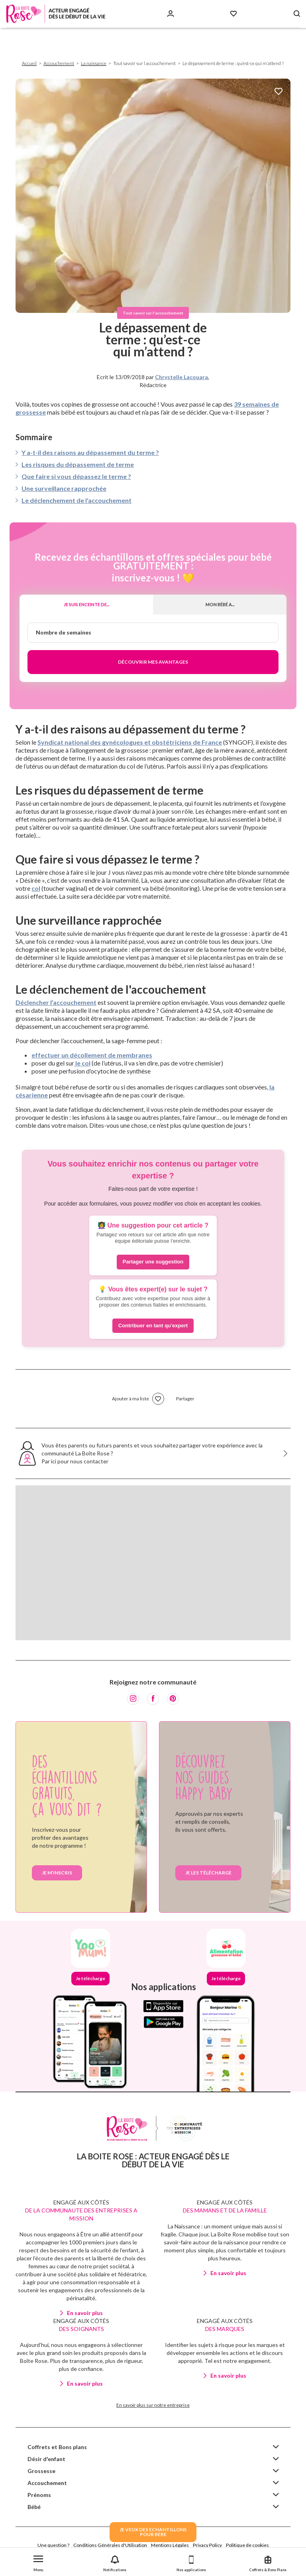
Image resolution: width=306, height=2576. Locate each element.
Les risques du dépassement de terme (78, 464)
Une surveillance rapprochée (64, 488)
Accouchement (58, 63)
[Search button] (297, 14)
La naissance (93, 63)
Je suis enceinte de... (86, 604)
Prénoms (39, 2494)
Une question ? (53, 2545)
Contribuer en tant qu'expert (153, 1326)
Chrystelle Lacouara (181, 377)
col (35, 888)
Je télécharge (90, 1978)
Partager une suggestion (153, 1262)
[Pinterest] (173, 1699)
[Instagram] (133, 1699)
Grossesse (41, 2470)
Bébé (34, 2506)
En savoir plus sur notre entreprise (153, 2405)
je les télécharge (208, 1873)
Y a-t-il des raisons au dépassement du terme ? (90, 452)
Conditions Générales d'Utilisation (110, 2545)
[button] (38, 2562)
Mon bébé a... (220, 604)
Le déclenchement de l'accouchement (76, 500)
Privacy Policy (207, 2545)
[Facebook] (153, 1699)
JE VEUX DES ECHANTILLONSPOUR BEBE (153, 2532)
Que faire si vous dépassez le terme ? (76, 476)
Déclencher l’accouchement (56, 1002)
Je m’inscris (57, 1873)
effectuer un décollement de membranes (91, 1055)
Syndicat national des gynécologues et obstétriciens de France (129, 742)
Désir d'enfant (46, 2458)
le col (82, 1063)
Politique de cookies (247, 2545)
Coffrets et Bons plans (57, 2447)
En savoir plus (85, 2312)
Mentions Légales (170, 2545)
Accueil (29, 63)
